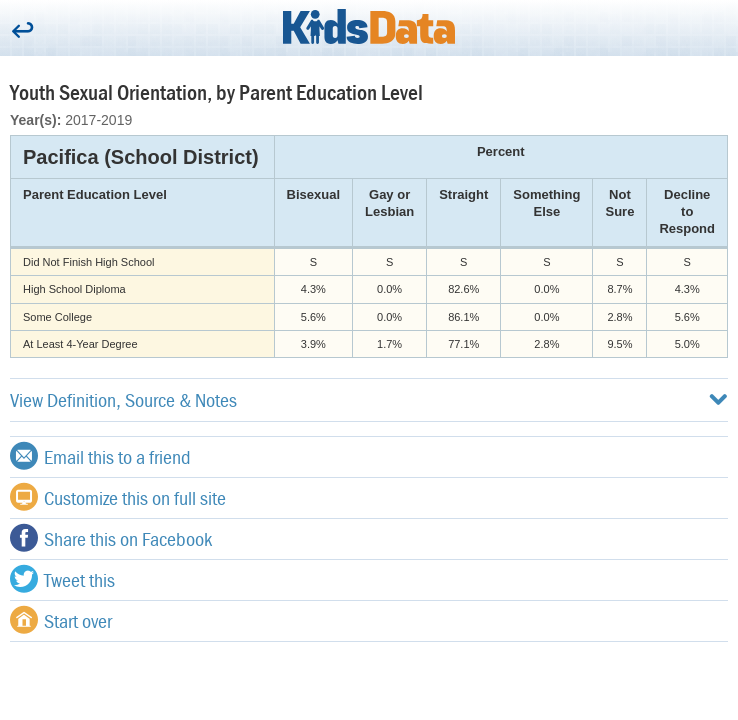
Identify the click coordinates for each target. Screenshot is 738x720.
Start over (61, 620)
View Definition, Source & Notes (369, 399)
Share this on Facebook (111, 538)
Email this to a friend (100, 456)
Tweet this (62, 579)
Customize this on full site (118, 497)
